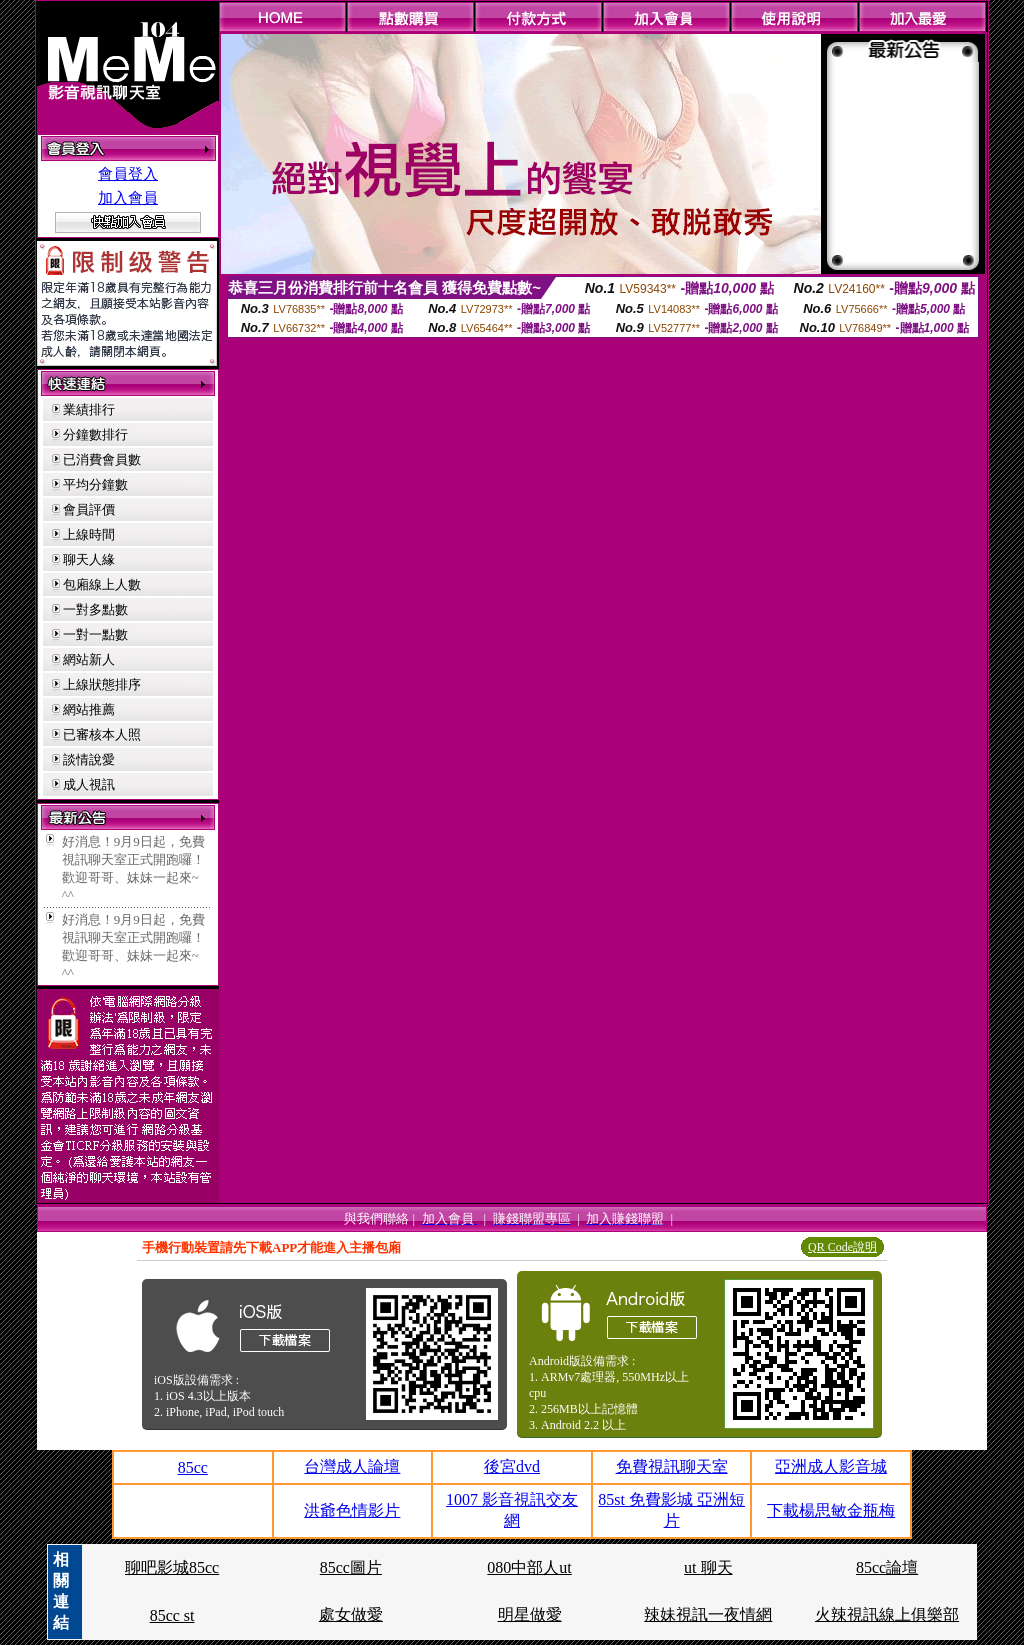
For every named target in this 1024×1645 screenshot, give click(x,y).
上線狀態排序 (102, 684)
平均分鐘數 (95, 484)
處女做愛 (351, 1614)
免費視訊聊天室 (672, 1466)
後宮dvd (512, 1466)
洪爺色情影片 (352, 1510)
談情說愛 (89, 759)
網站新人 (89, 659)
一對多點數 (95, 609)
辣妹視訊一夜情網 (708, 1614)
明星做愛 (530, 1614)
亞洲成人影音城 (831, 1466)
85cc (193, 1467)
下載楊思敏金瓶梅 (831, 1510)
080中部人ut (529, 1567)
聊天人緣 (89, 559)
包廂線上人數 (102, 584)
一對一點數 (95, 634)
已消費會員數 (102, 459)
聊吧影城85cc (172, 1567)
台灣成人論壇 (352, 1466)
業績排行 (89, 409)
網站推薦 (89, 709)
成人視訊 (89, 784)
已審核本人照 (102, 734)
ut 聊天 (708, 1567)
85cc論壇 (887, 1567)
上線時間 (89, 534)
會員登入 (128, 174)
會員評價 (89, 509)
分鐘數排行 (95, 434)
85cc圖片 (351, 1567)
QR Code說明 (842, 1247)
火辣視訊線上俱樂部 (887, 1614)
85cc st (172, 1615)
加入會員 (128, 198)
